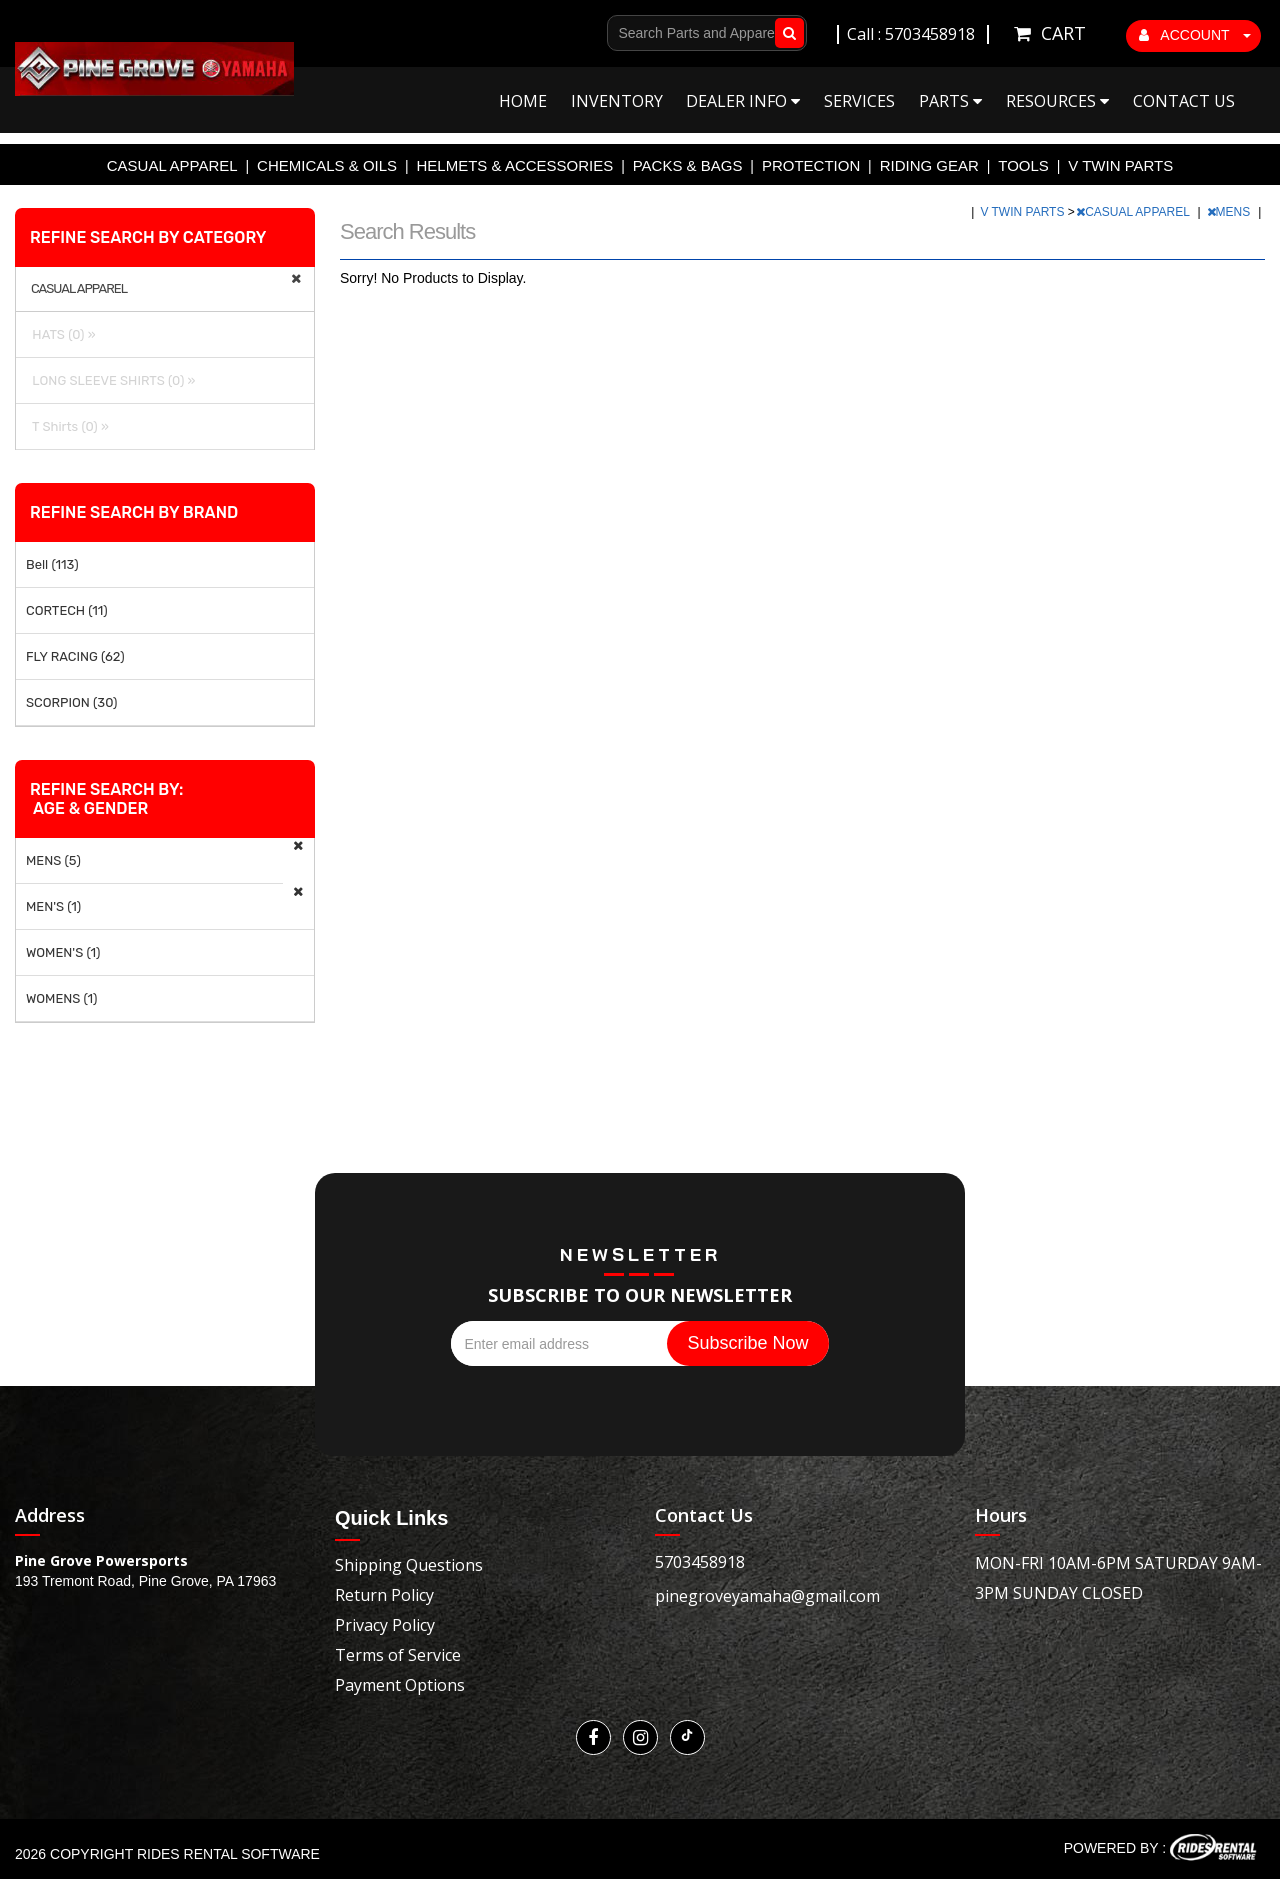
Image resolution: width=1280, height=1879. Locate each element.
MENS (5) (53, 860)
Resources (1057, 101)
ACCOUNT (1195, 35)
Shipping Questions (409, 1565)
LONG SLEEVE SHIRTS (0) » (111, 380)
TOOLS (1023, 165)
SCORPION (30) (71, 702)
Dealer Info (743, 101)
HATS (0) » (61, 334)
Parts (950, 101)
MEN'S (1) (53, 906)
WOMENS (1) (62, 998)
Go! (785, 33)
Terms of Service (398, 1655)
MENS (1230, 212)
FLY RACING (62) (75, 656)
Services (859, 101)
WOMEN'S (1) (63, 952)
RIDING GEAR (929, 165)
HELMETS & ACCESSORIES (515, 165)
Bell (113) (52, 564)
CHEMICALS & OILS (327, 165)
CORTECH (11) (67, 610)
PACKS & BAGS (688, 165)
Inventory (617, 101)
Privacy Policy (385, 1625)
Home (523, 101)
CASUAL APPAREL (172, 165)
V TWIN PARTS (1120, 165)
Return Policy (384, 1595)
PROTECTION (811, 165)
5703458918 (700, 1562)
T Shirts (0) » (67, 426)
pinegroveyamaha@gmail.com (767, 1596)
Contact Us (1184, 101)
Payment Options (400, 1685)
